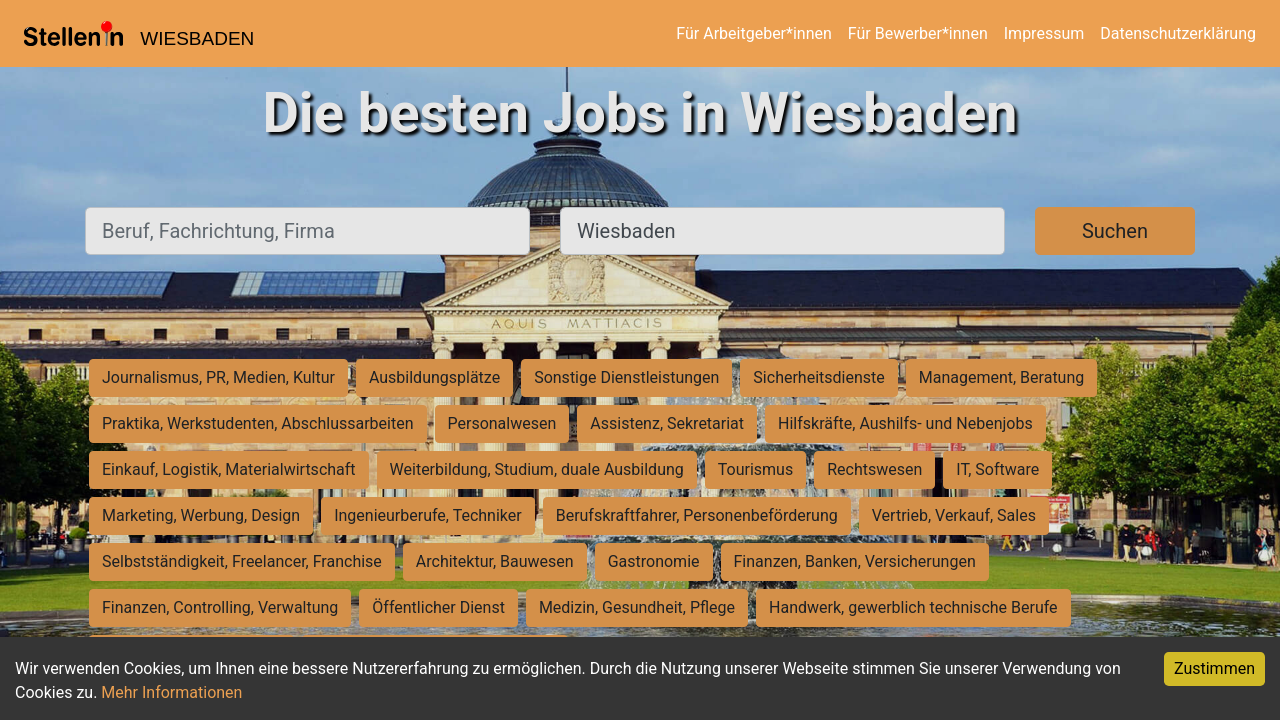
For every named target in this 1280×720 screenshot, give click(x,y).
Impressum (1044, 33)
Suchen (1115, 231)
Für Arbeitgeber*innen (753, 33)
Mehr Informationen (171, 692)
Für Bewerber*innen (918, 33)
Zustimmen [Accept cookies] (1214, 668)
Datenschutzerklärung (1178, 33)
